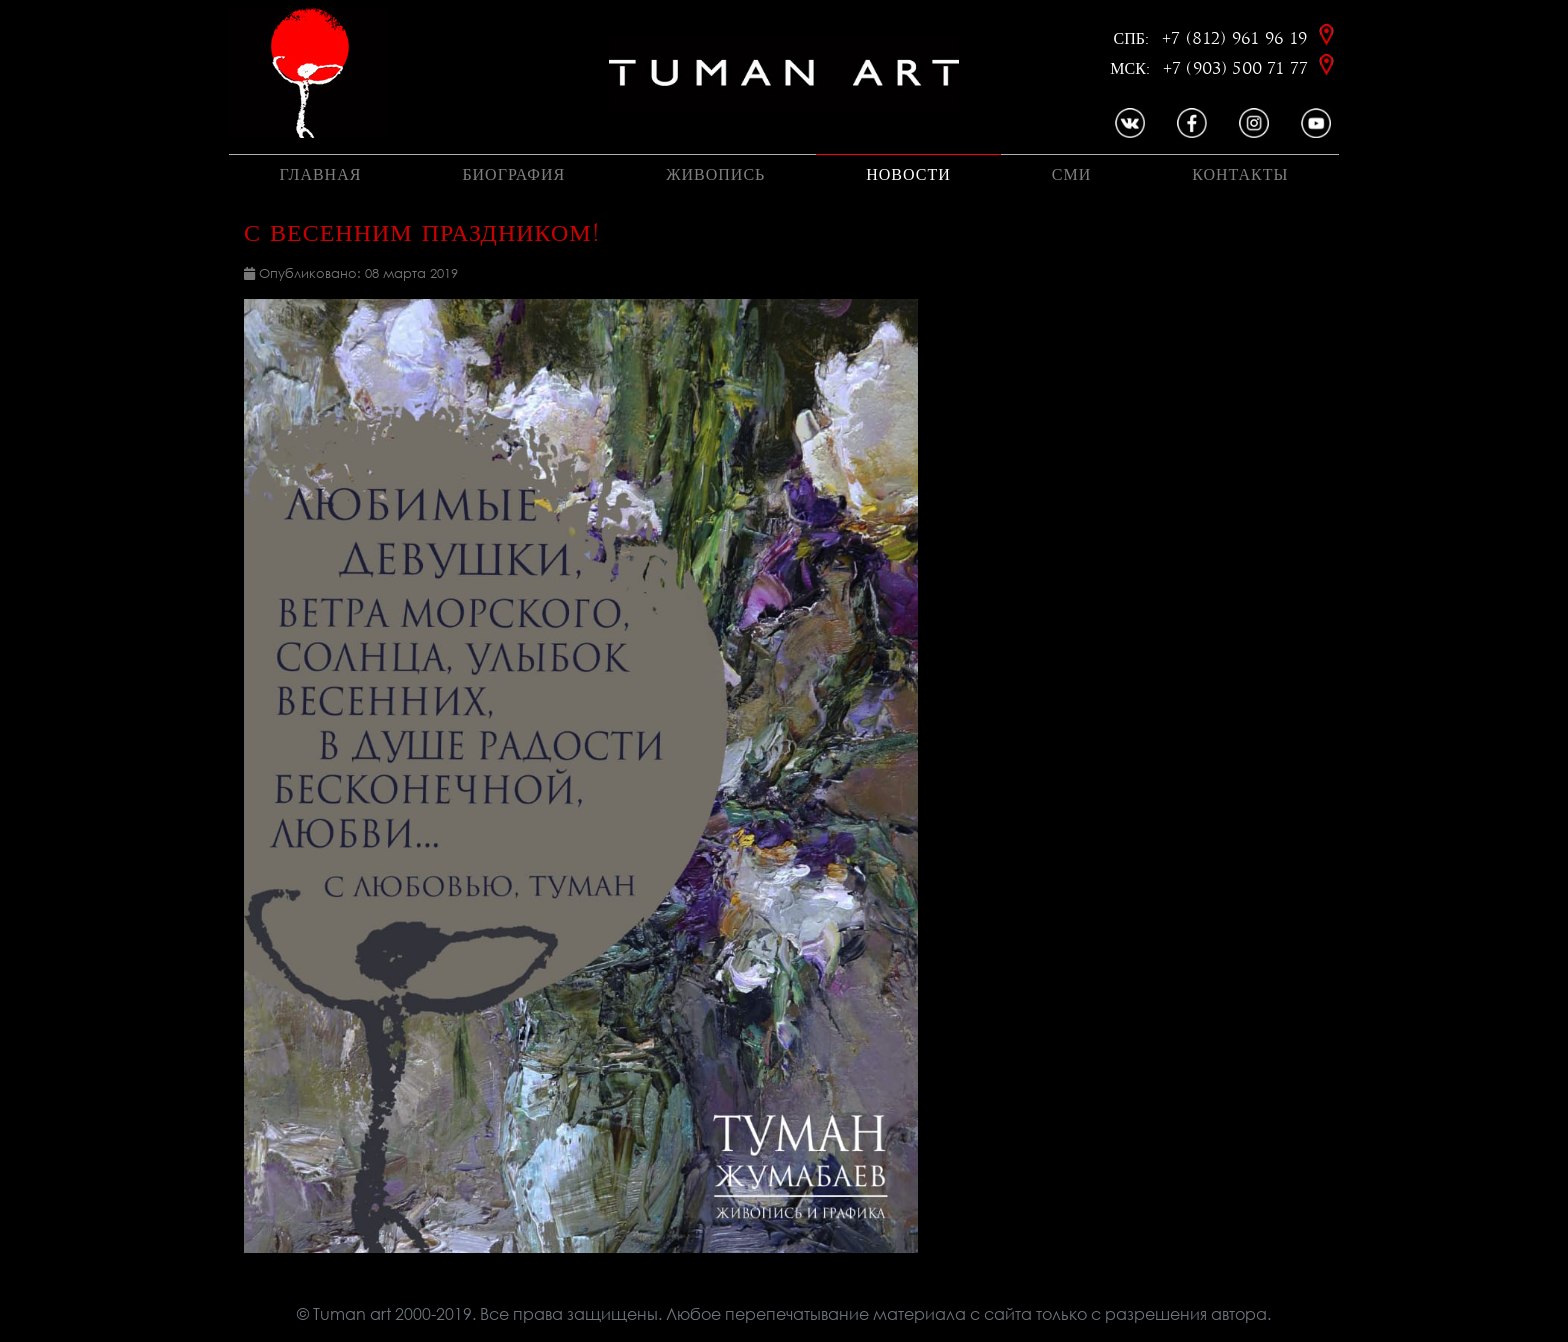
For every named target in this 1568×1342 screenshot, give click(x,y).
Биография (513, 174)
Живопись (715, 174)
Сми (1071, 174)
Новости (908, 174)
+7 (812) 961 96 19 (1237, 38)
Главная (320, 174)
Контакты (1240, 174)
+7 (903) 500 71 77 (1238, 68)
